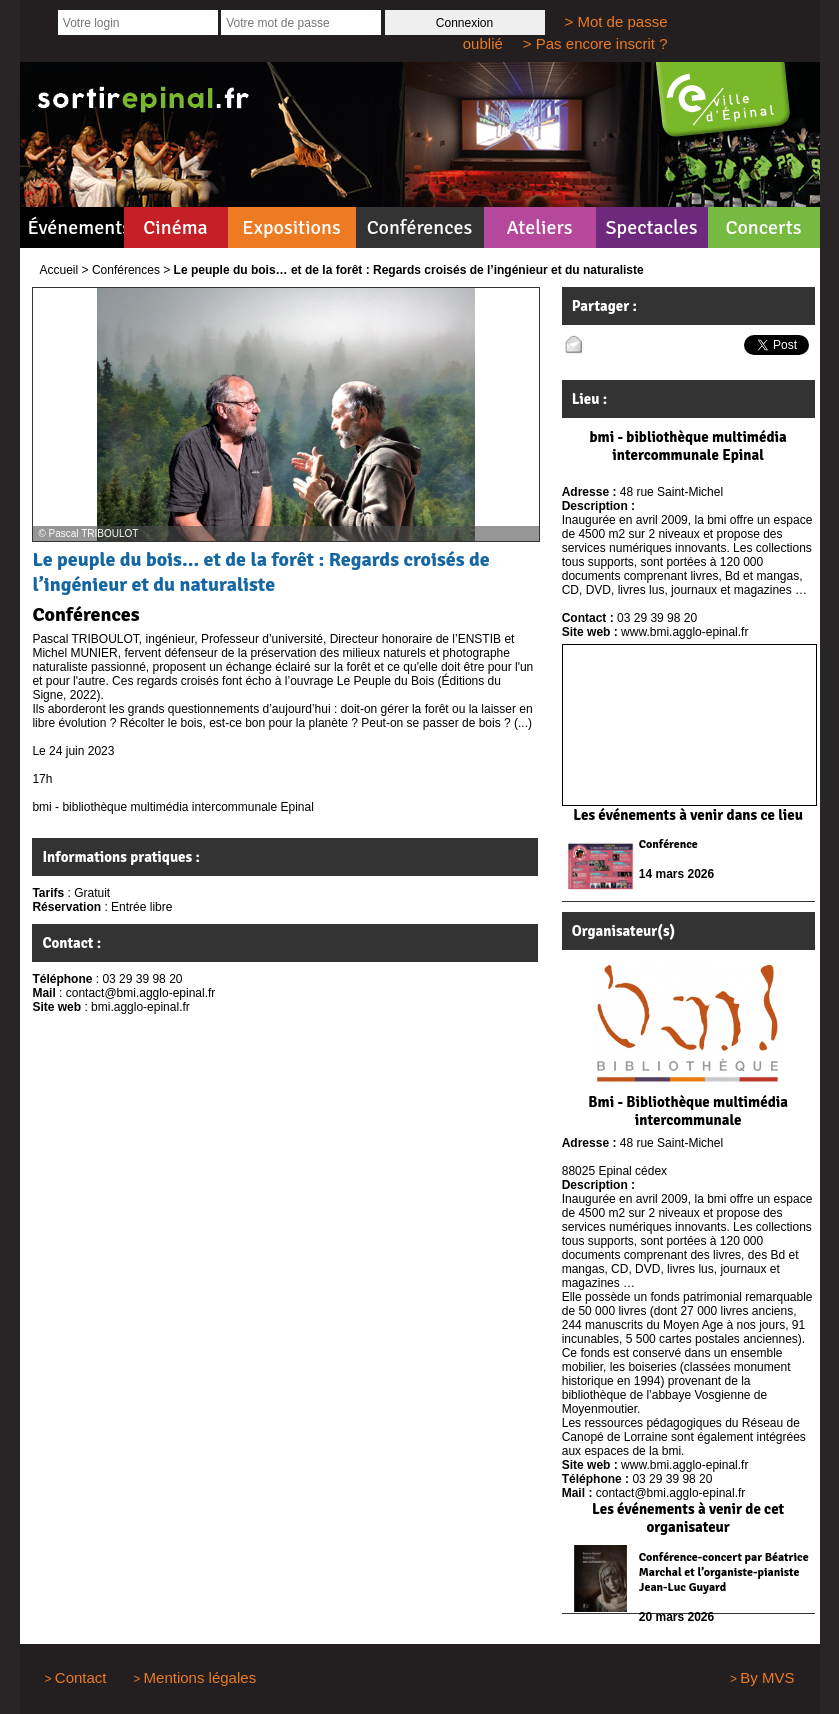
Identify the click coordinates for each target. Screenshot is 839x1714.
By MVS (767, 1677)
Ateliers (539, 227)
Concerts (763, 227)
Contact (81, 1677)
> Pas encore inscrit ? (595, 43)
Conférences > (131, 270)
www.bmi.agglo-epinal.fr (684, 632)
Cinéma (175, 227)
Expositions (291, 227)
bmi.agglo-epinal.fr (140, 1007)
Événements (76, 227)
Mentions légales (200, 1677)
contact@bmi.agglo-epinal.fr (141, 993)
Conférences (420, 227)
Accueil (59, 270)
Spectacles (651, 227)
